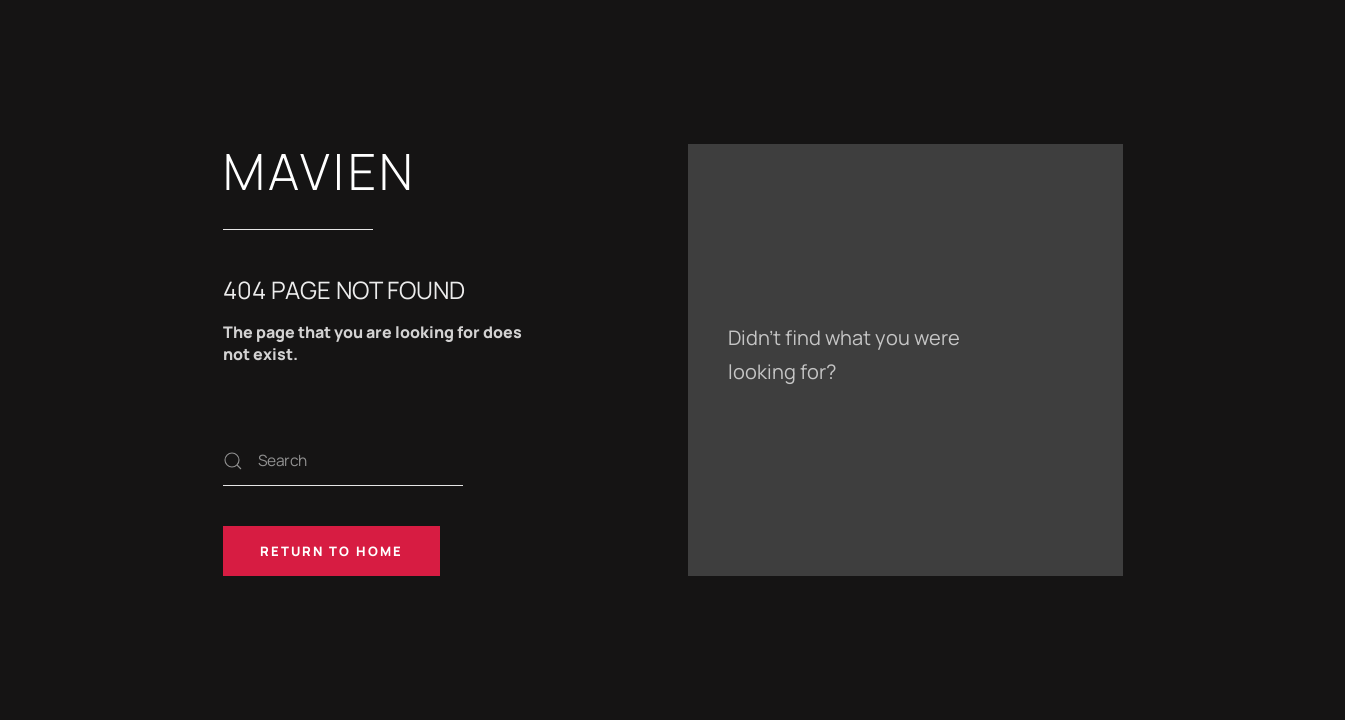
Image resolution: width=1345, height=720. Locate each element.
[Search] (343, 461)
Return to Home (331, 551)
